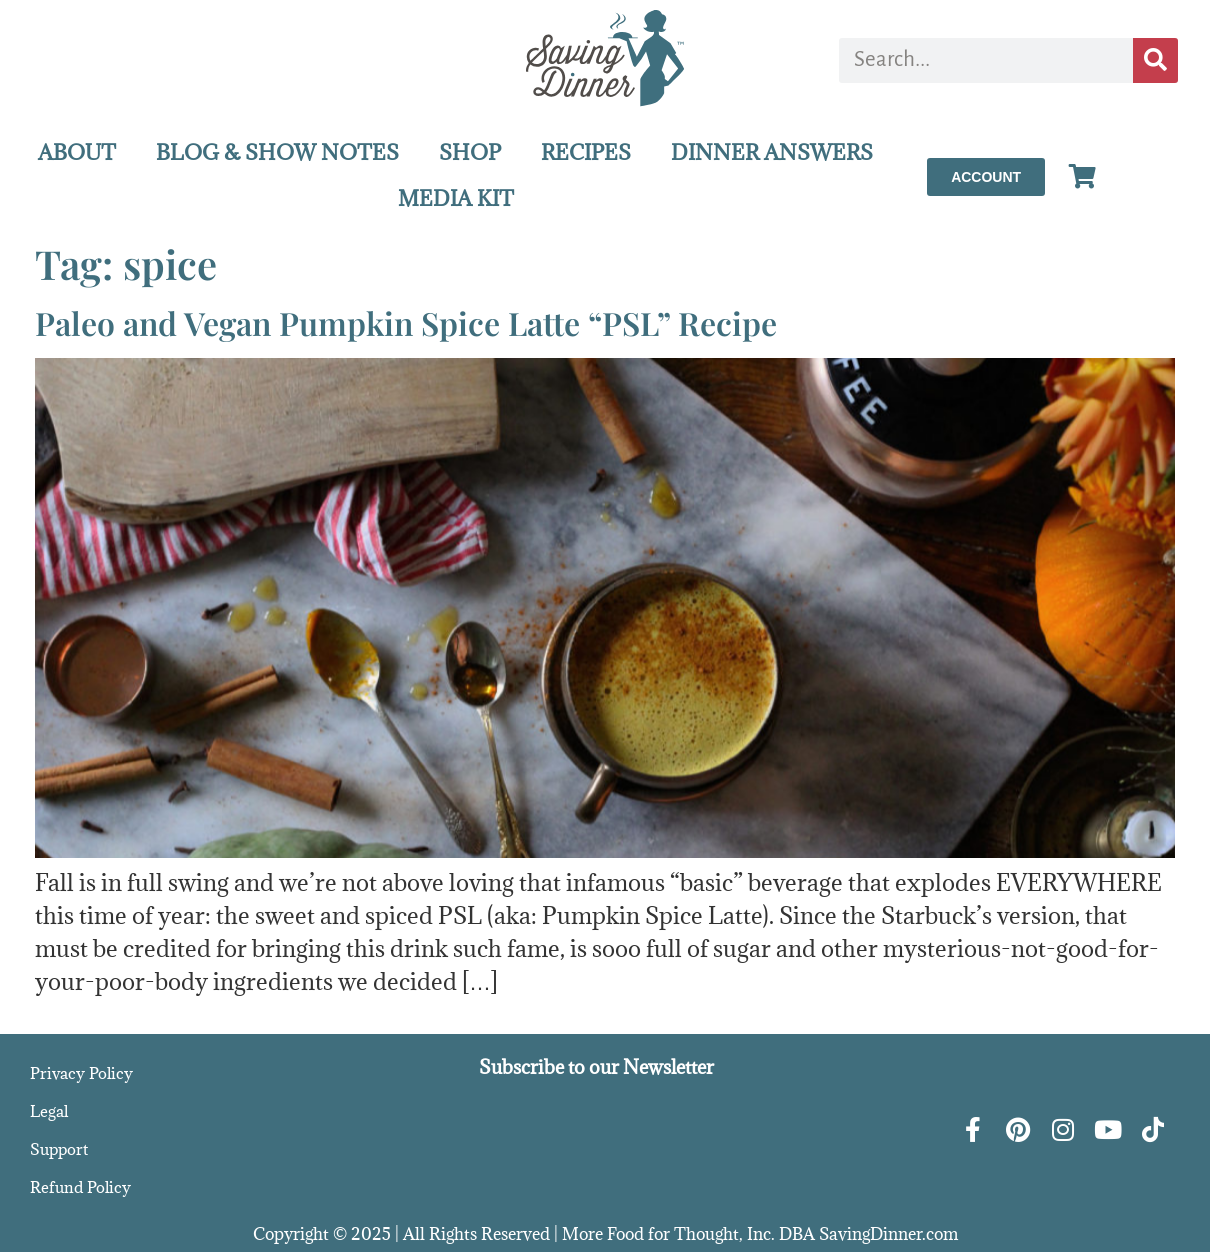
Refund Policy (80, 1187)
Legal (49, 1111)
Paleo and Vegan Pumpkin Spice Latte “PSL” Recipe (406, 322)
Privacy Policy (81, 1073)
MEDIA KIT (456, 198)
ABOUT (77, 152)
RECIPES (586, 152)
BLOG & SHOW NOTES (277, 152)
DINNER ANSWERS (772, 152)
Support (59, 1149)
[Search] (1155, 60)
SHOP (470, 152)
